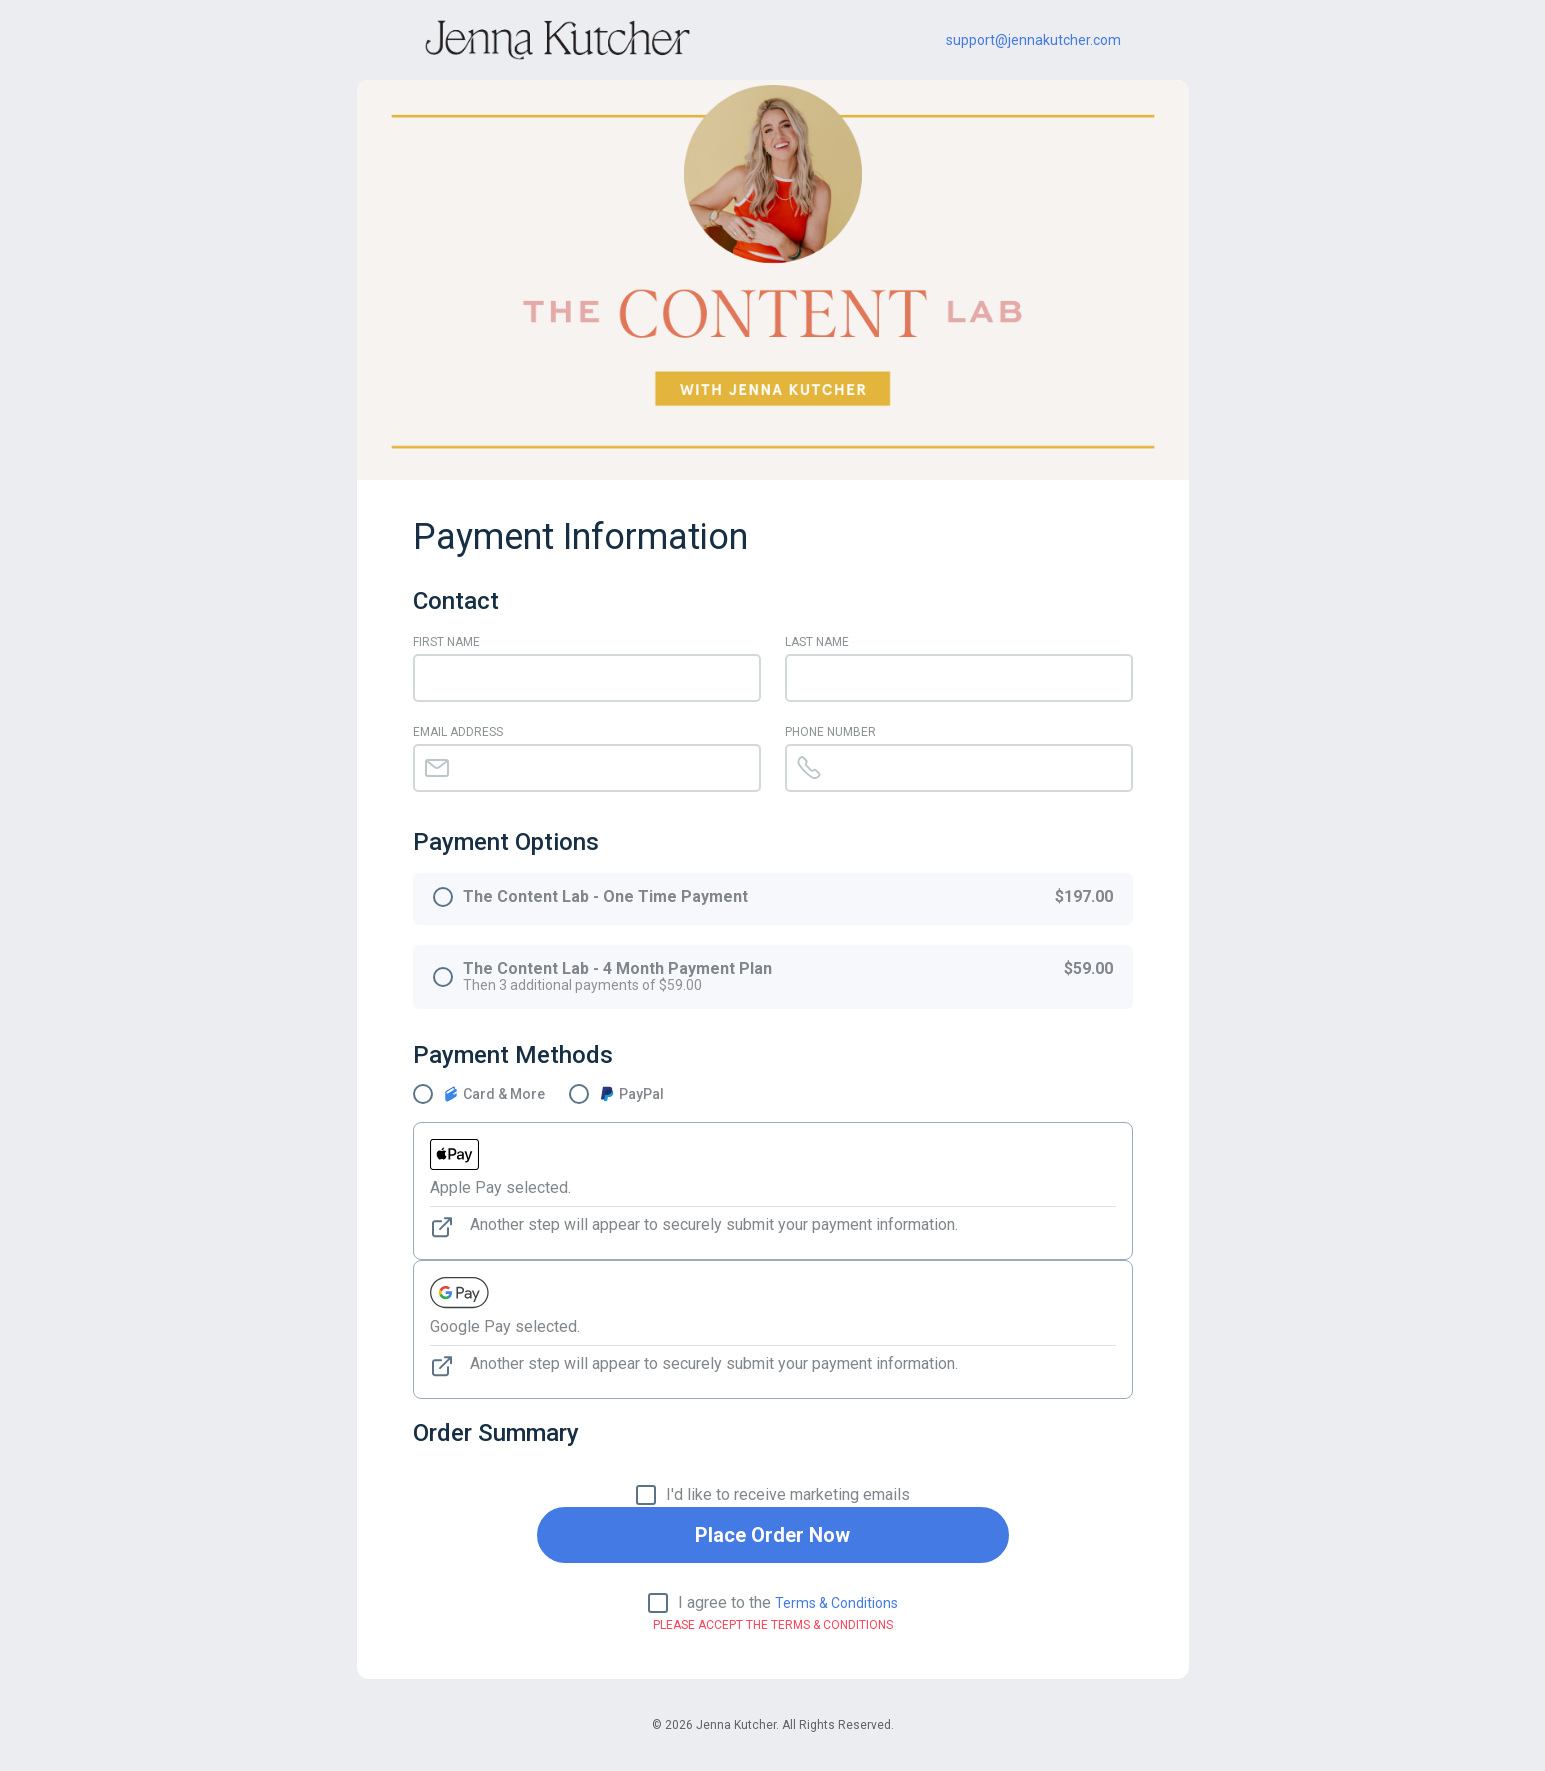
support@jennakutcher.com (1033, 40)
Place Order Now (772, 1535)
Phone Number (830, 732)
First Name (446, 642)
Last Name (817, 642)
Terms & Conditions (836, 1603)
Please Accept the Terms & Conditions (773, 1625)
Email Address (458, 732)
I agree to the (788, 1603)
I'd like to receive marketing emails (788, 1495)
